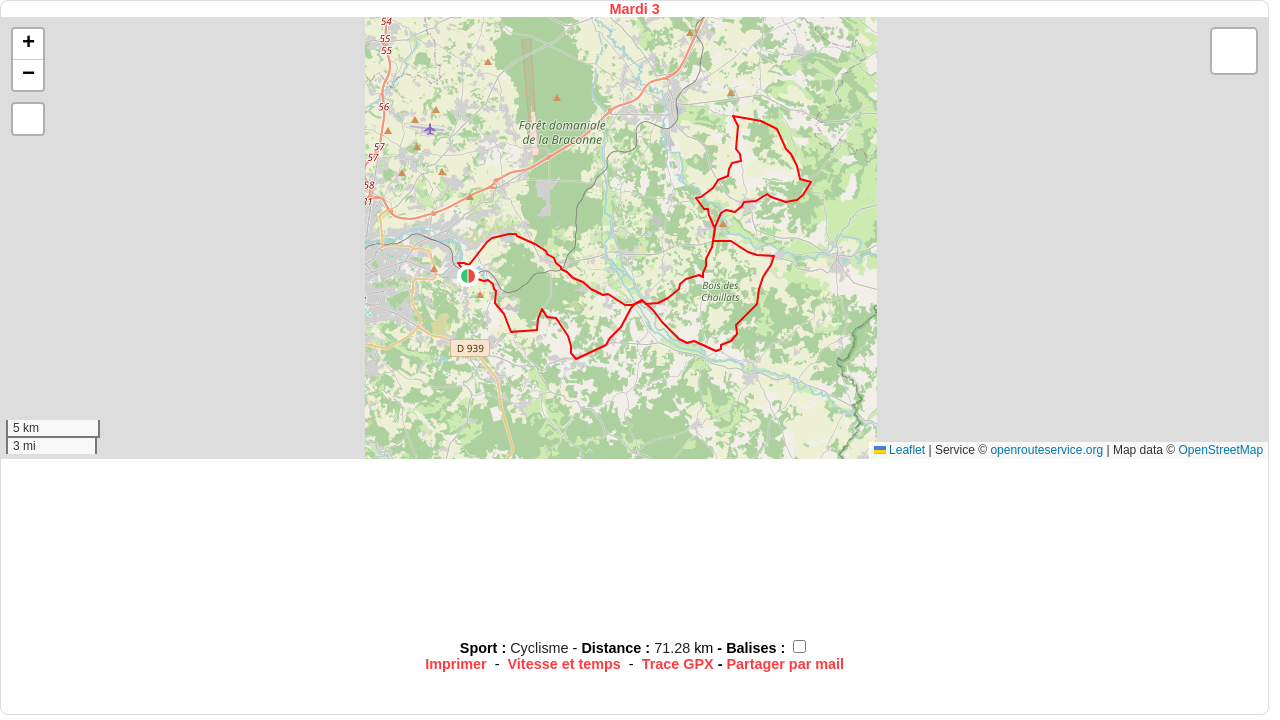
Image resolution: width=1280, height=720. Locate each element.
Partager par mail (785, 664)
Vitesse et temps (564, 664)
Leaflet (899, 450)
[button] (468, 276)
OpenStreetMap (1220, 450)
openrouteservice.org (1046, 450)
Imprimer (456, 664)
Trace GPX (678, 664)
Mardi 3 (634, 9)
